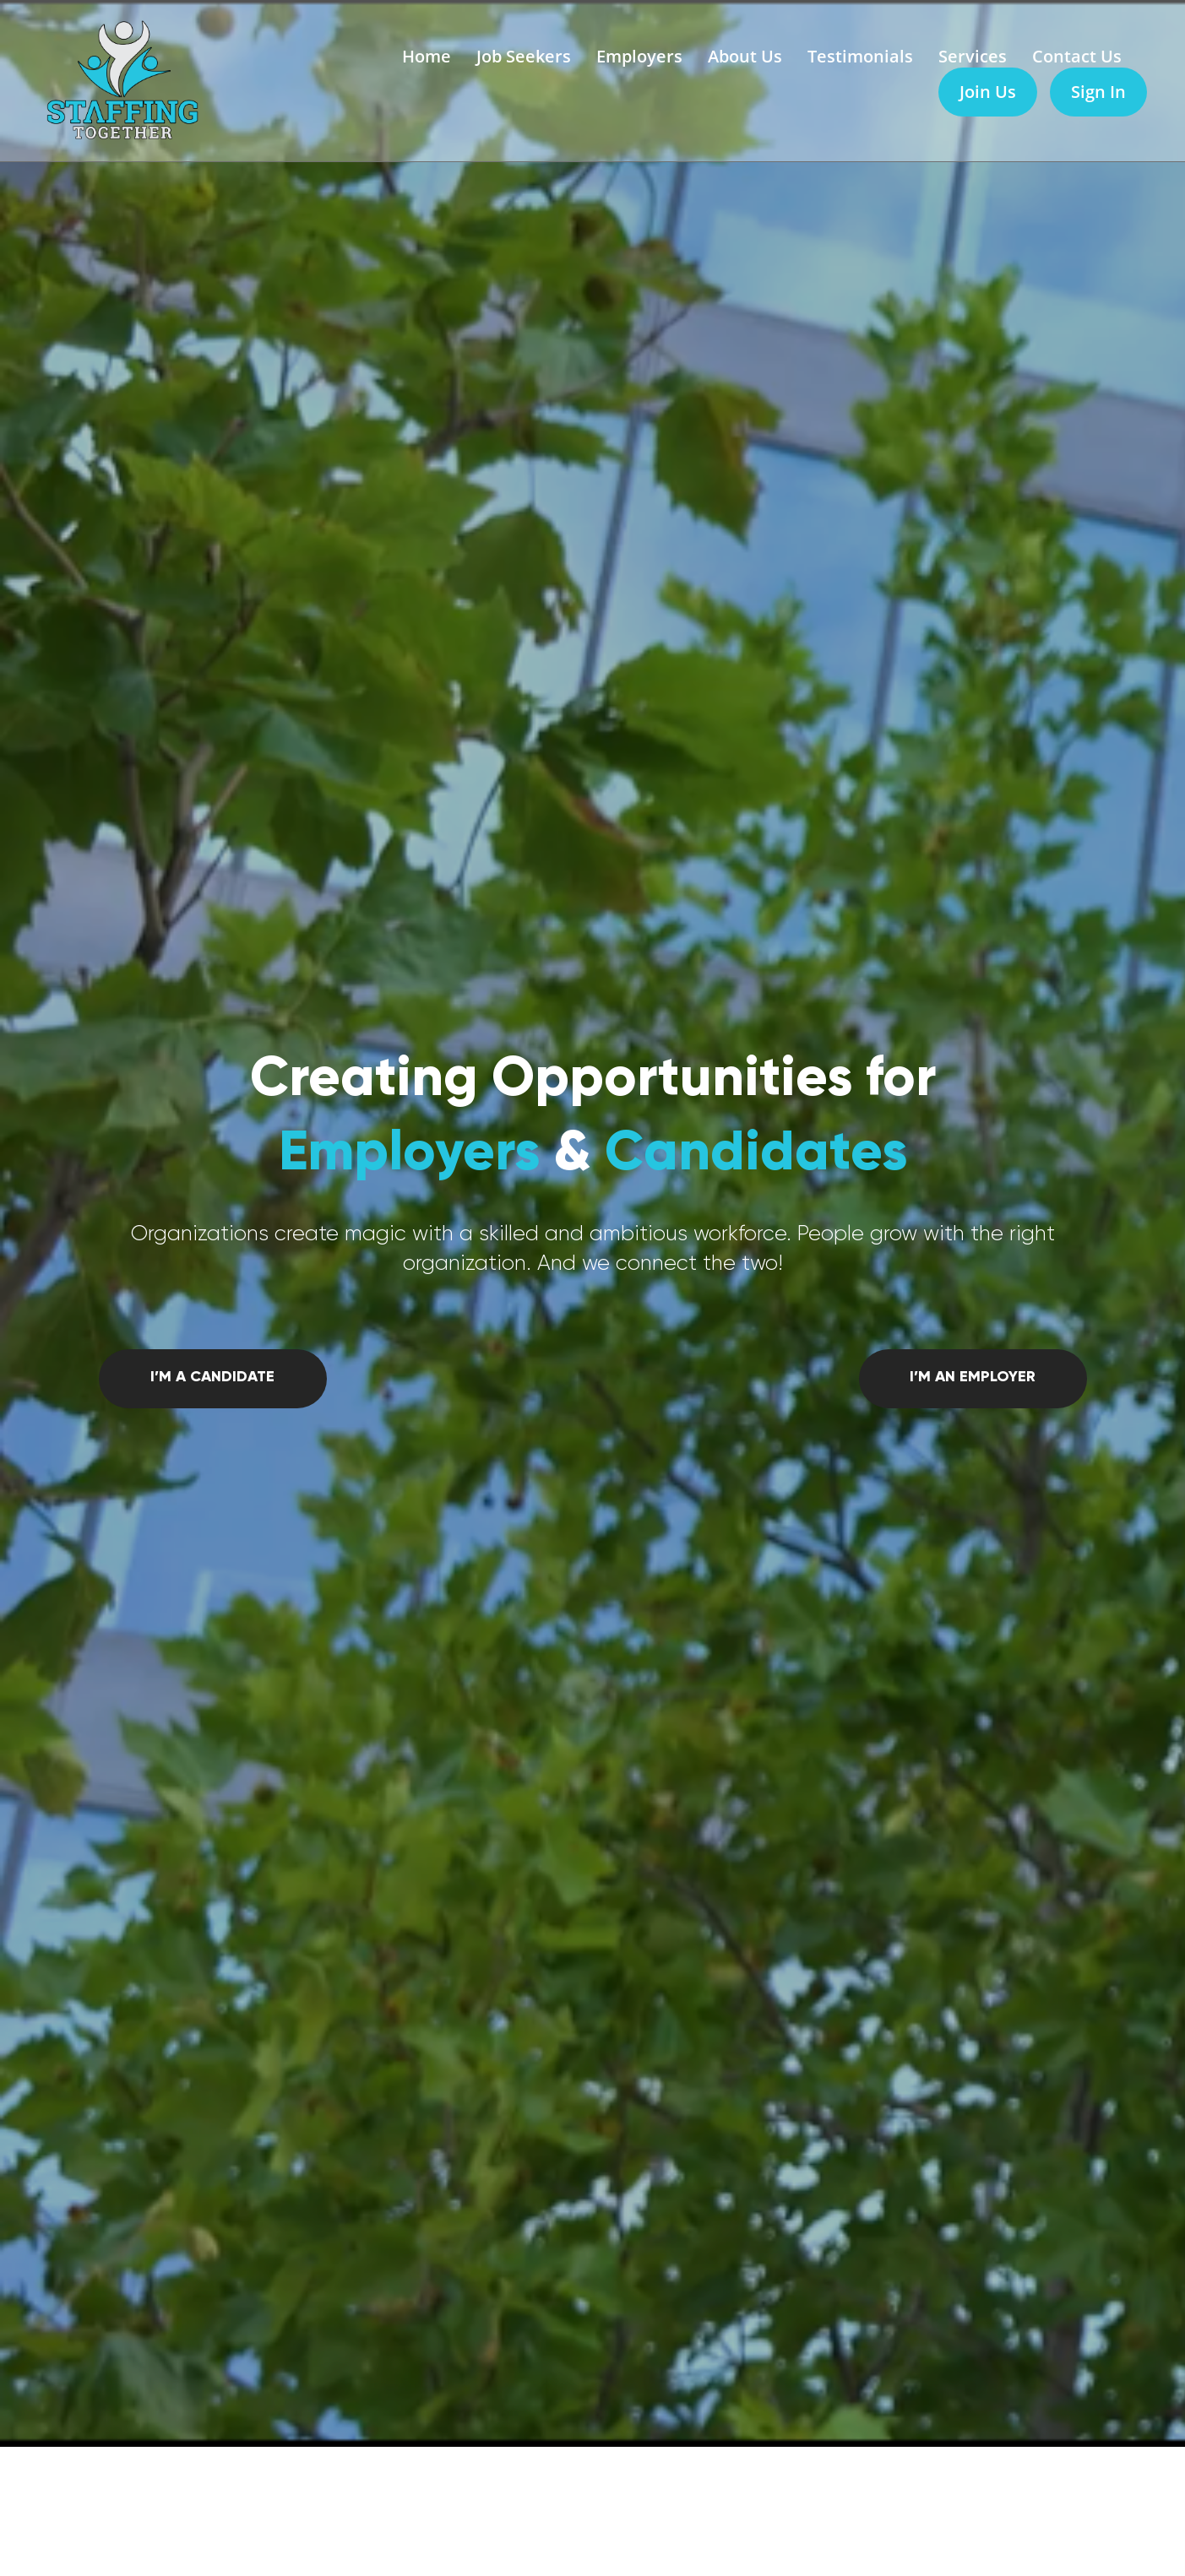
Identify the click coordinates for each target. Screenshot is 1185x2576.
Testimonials (860, 56)
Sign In (1098, 91)
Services (972, 56)
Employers (639, 56)
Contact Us (1077, 56)
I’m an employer (973, 1376)
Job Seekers (523, 56)
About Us (745, 56)
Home (426, 56)
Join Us (987, 91)
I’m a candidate (212, 1376)
